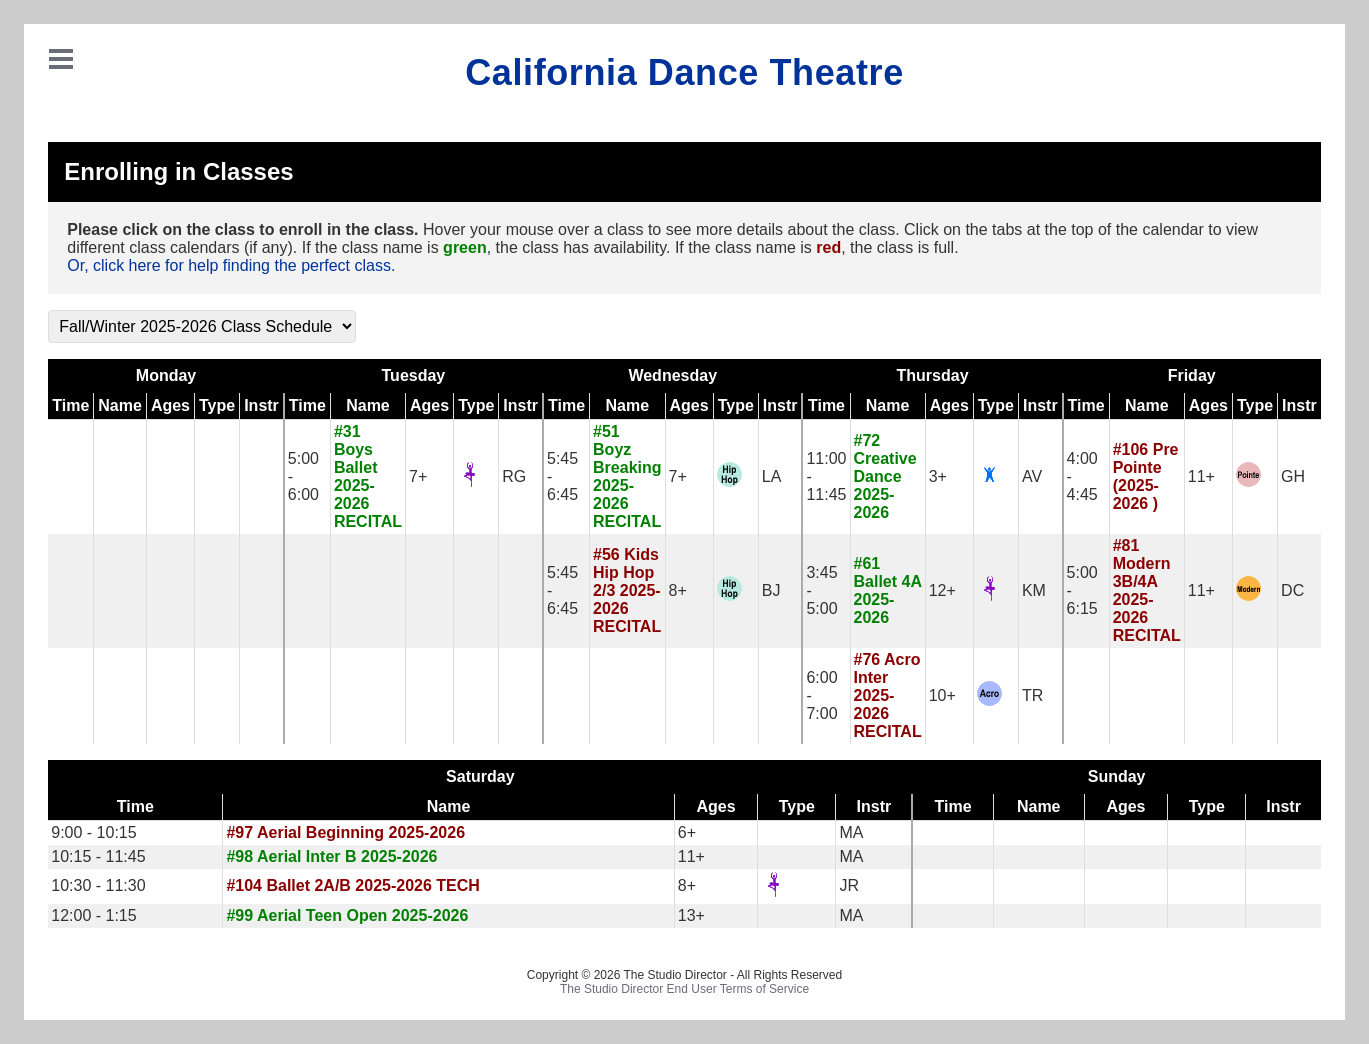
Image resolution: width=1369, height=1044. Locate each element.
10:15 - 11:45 (98, 856)
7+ (418, 476)
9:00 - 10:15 (93, 832)
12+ (942, 590)
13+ (691, 915)
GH (1293, 476)
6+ (687, 832)
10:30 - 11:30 (98, 885)
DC (1292, 590)
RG (514, 476)
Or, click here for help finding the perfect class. (231, 265)
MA (851, 832)
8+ (678, 590)
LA (772, 476)
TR (1032, 695)
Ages (170, 405)
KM (1034, 590)
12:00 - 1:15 (93, 915)
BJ (771, 590)
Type (217, 405)
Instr (261, 405)
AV (1032, 476)
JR (849, 885)
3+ (938, 476)
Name (120, 405)
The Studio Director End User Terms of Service (684, 989)
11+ (1201, 476)
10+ (942, 695)
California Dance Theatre (684, 72)
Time (70, 405)
